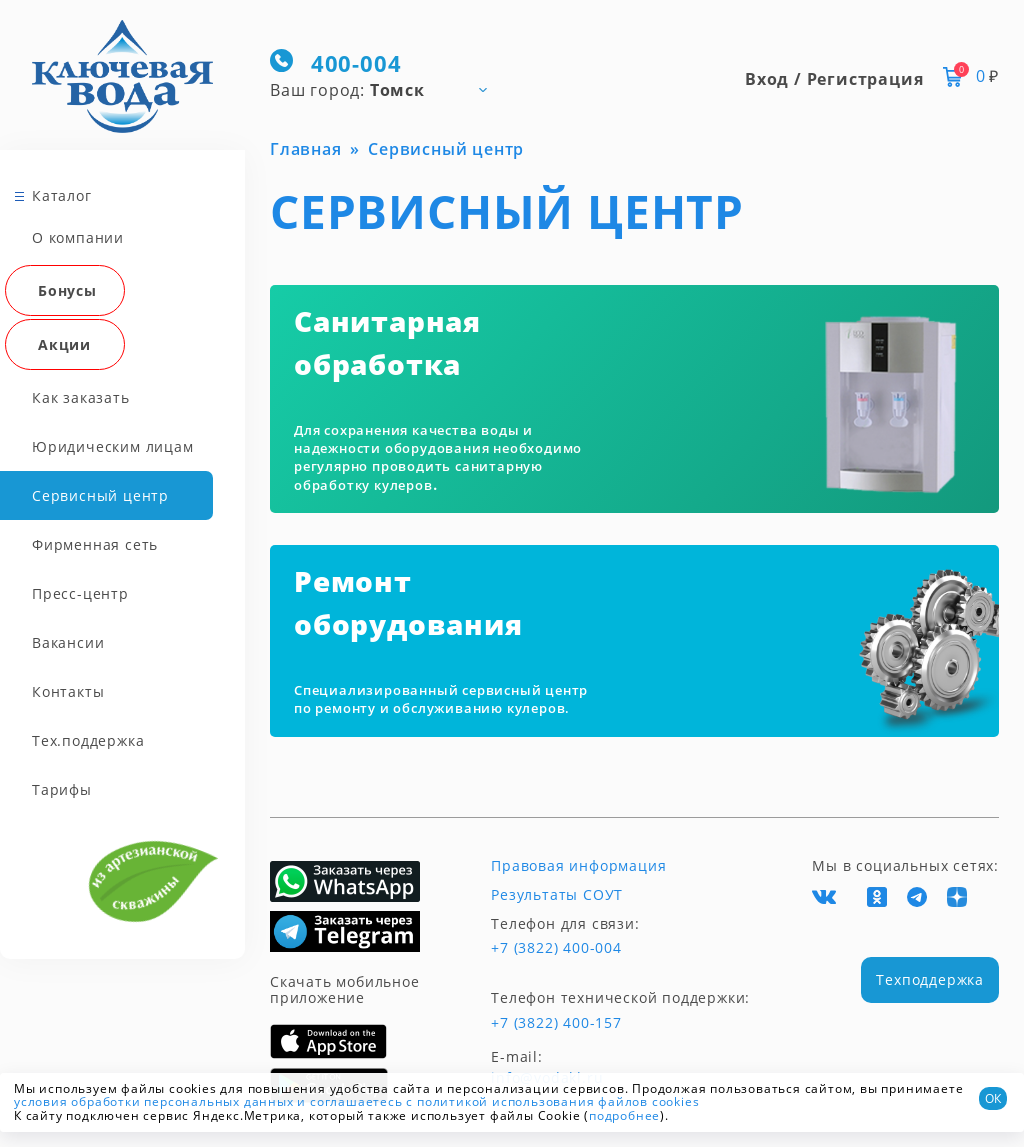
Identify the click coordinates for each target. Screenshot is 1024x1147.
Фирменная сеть (95, 544)
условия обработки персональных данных (154, 1101)
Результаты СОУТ (557, 895)
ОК (993, 1098)
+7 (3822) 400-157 (556, 1023)
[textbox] (387, 89)
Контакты (68, 691)
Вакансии (68, 642)
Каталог (62, 195)
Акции (64, 344)
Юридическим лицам (113, 446)
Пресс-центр (80, 593)
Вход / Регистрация (834, 79)
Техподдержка (930, 979)
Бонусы (67, 290)
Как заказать (81, 397)
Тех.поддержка (88, 740)
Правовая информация (578, 866)
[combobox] (387, 89)
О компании (78, 237)
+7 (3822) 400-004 (556, 948)
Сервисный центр (100, 495)
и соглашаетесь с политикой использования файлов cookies (498, 1101)
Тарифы (62, 789)
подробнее (624, 1115)
